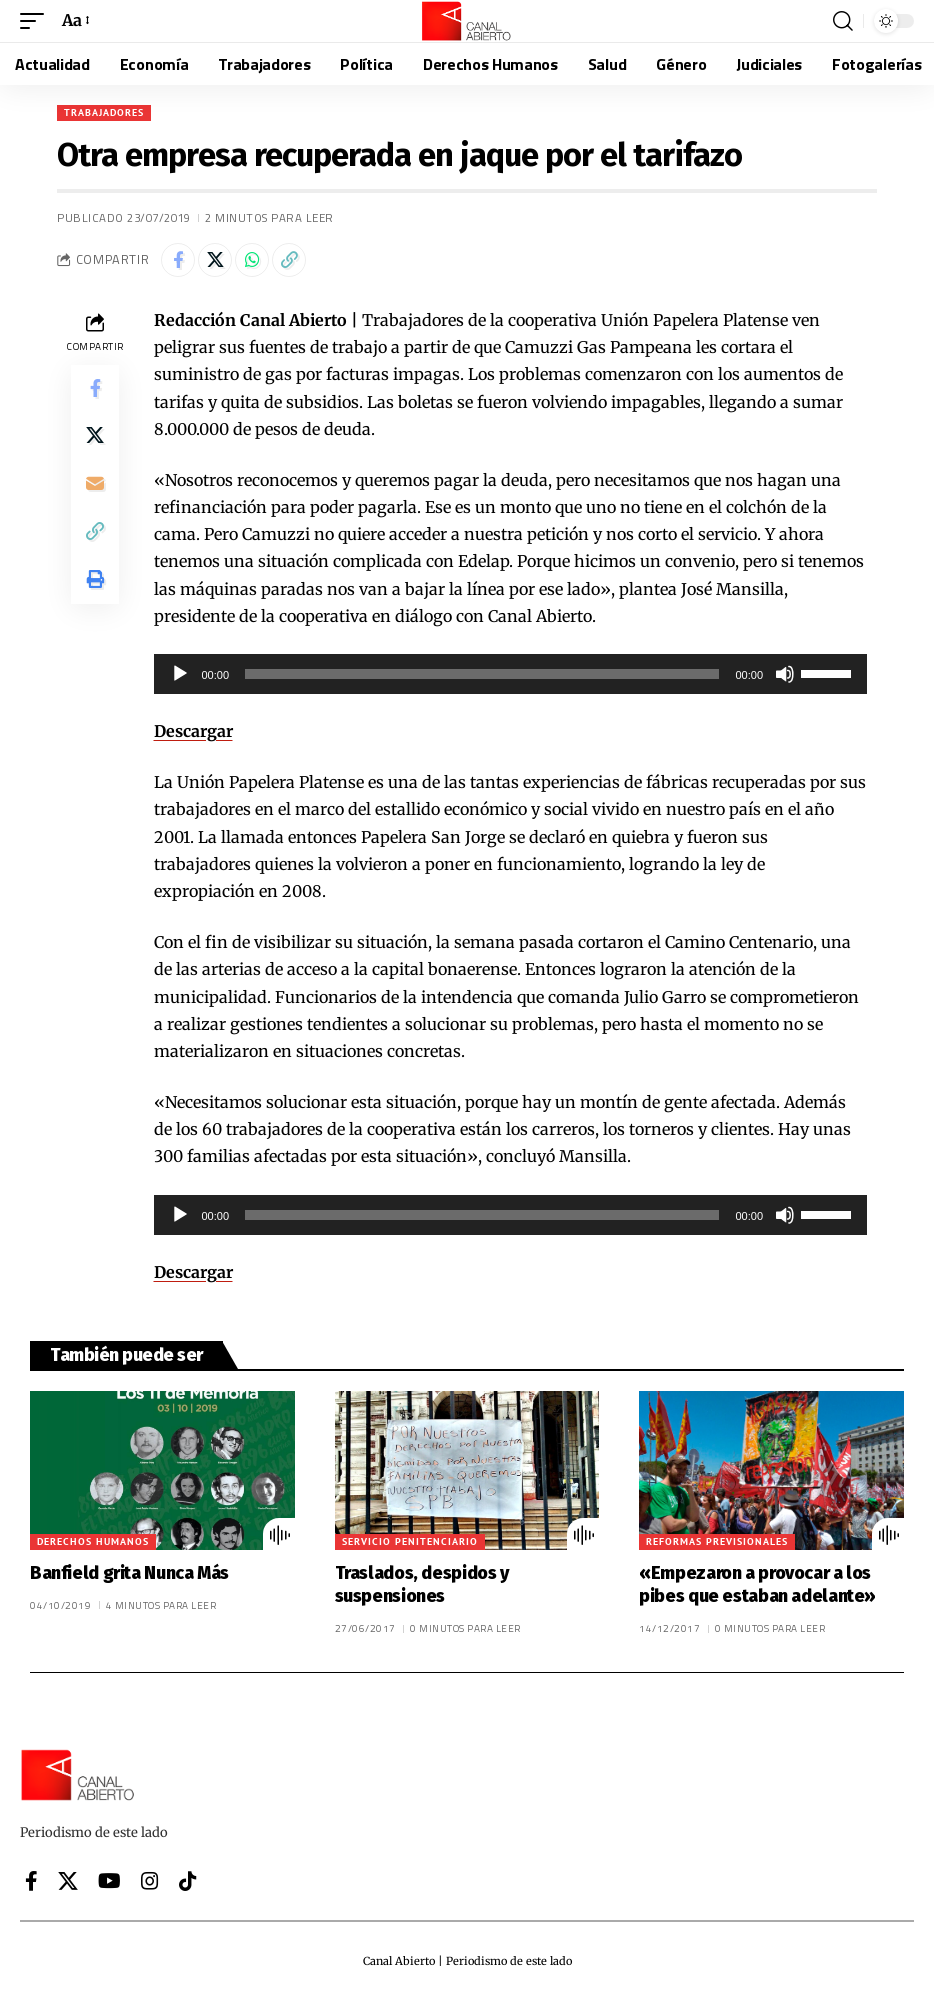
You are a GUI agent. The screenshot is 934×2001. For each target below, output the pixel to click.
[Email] (95, 485)
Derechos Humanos (93, 1541)
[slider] (482, 674)
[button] (37, 20)
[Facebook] (31, 1881)
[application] (511, 674)
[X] (68, 1881)
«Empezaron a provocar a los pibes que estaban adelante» (757, 1584)
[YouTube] (109, 1881)
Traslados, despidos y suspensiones (422, 1584)
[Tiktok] (188, 1881)
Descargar (193, 731)
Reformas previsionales (717, 1541)
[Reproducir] (180, 674)
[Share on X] (215, 260)
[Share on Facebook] (178, 260)
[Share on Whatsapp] (252, 260)
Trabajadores (104, 112)
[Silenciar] (785, 674)
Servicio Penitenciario (410, 1541)
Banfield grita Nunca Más (129, 1573)
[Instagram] (150, 1881)
